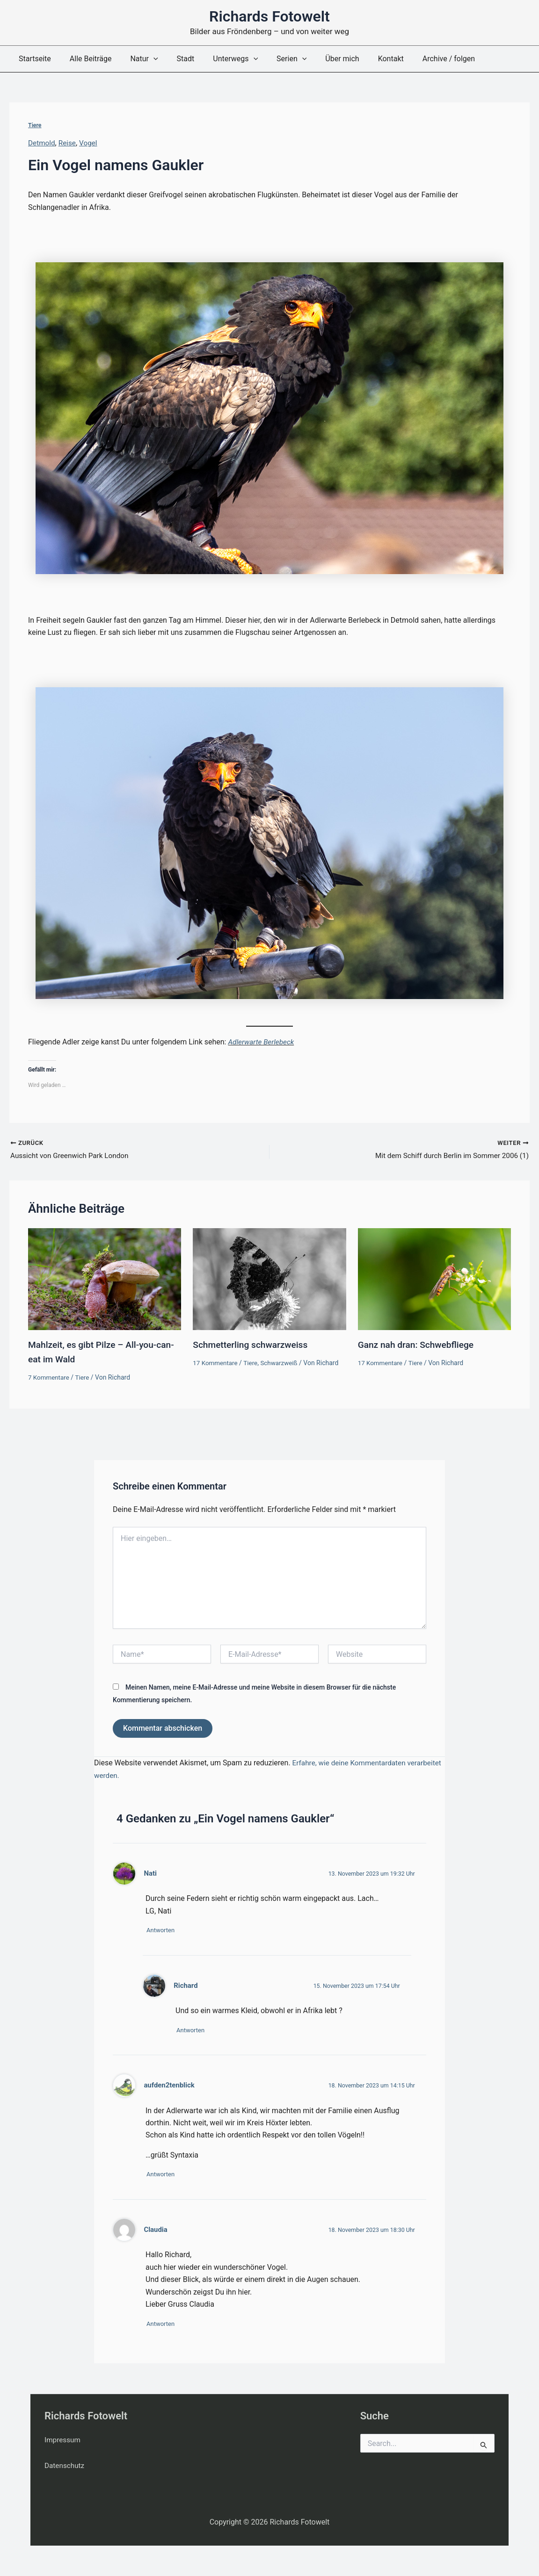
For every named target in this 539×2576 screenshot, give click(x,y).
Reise (68, 142)
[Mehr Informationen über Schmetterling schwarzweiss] (269, 1279)
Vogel (90, 142)
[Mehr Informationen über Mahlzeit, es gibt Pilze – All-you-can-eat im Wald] (104, 1279)
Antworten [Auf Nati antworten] (164, 1924)
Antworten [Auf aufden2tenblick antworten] (164, 2171)
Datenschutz (65, 2465)
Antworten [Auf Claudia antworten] (164, 2322)
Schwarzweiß (282, 1363)
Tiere (35, 125)
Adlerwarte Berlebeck (262, 1041)
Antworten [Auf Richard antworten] (194, 2025)
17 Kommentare (216, 1363)
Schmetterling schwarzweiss (253, 1345)
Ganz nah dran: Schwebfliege (418, 1345)
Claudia (156, 2227)
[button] (144, 59)
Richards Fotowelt (269, 16)
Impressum (63, 2439)
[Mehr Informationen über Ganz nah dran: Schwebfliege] (434, 1279)
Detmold (42, 142)
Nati (150, 1867)
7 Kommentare (49, 1377)
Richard (186, 1980)
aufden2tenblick (170, 2082)
